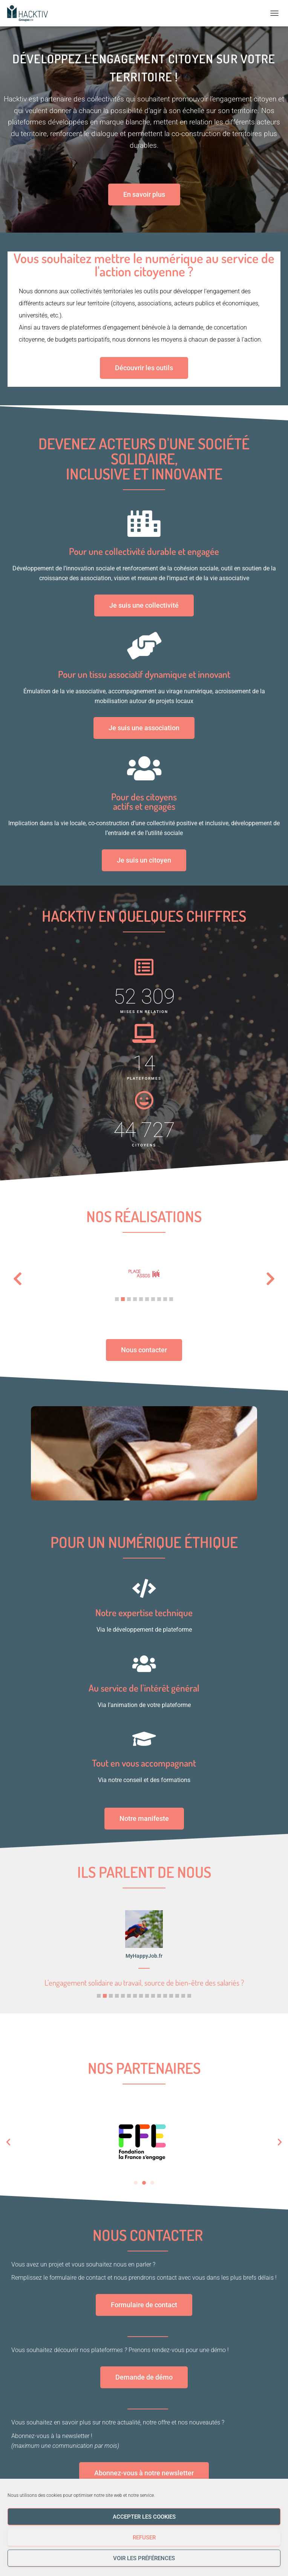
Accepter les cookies (144, 2516)
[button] (117, 1299)
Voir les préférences (144, 2558)
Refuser (144, 2537)
